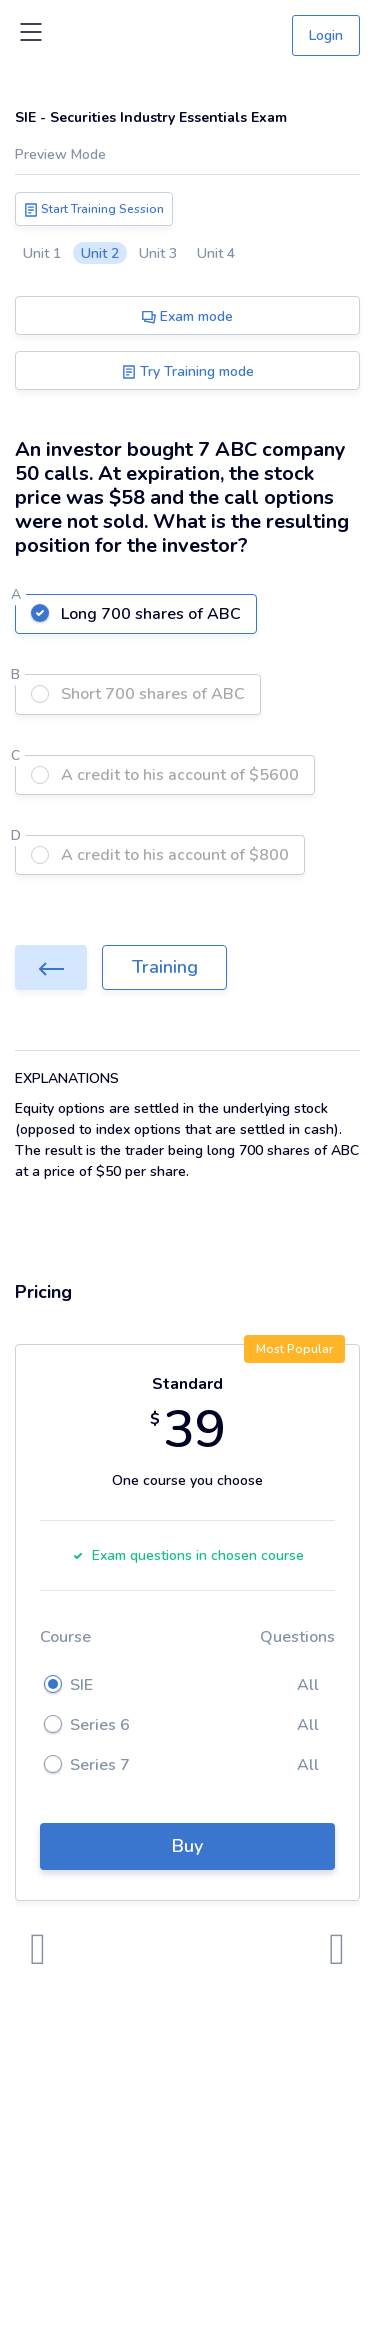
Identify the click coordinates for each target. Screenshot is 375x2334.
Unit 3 (158, 253)
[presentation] (38, 1950)
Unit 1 (42, 253)
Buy (187, 1846)
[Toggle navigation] (31, 36)
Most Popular (294, 1349)
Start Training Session (94, 209)
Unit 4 (216, 253)
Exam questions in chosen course (188, 1555)
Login (326, 35)
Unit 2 (100, 253)
